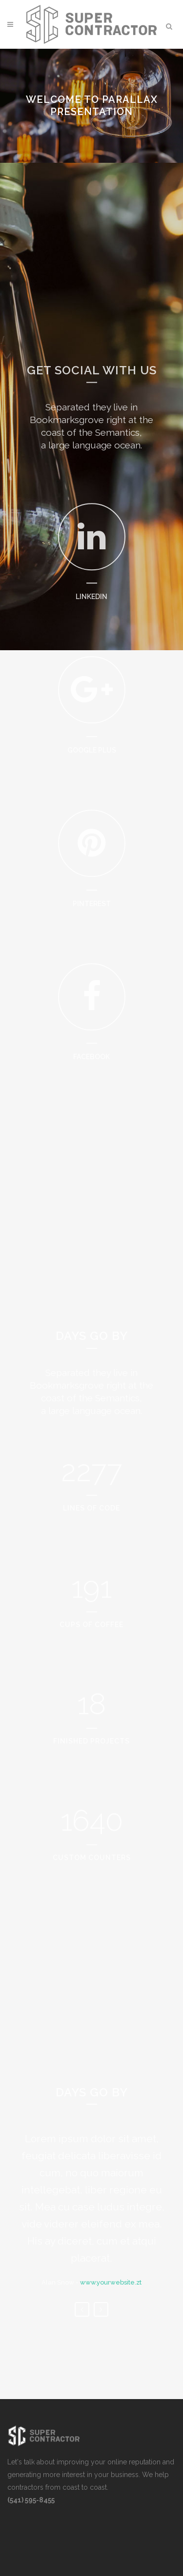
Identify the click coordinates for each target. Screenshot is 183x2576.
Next (101, 2335)
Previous (82, 2335)
